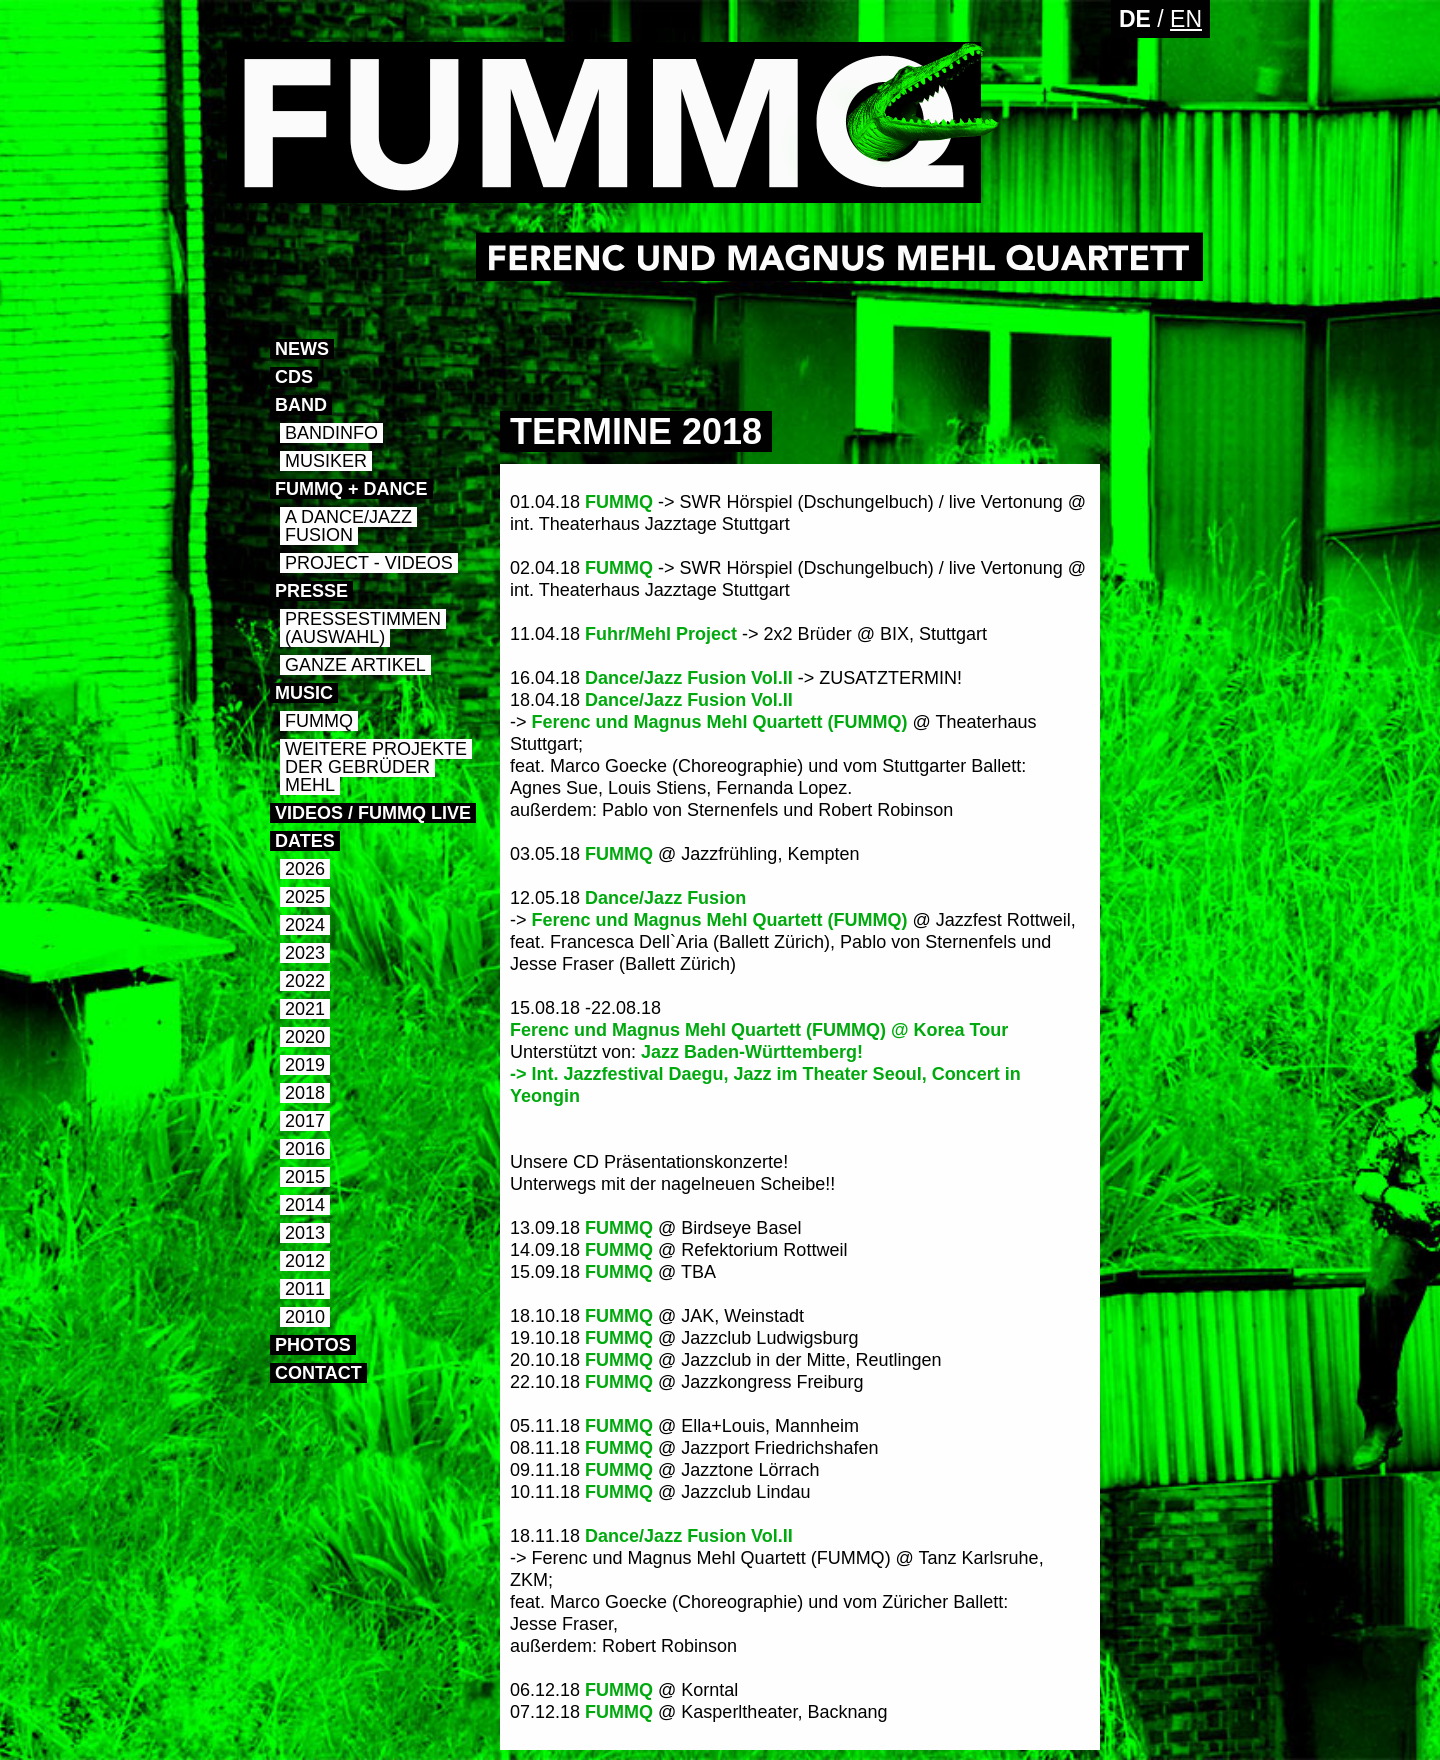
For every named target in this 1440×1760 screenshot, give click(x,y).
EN (1186, 19)
